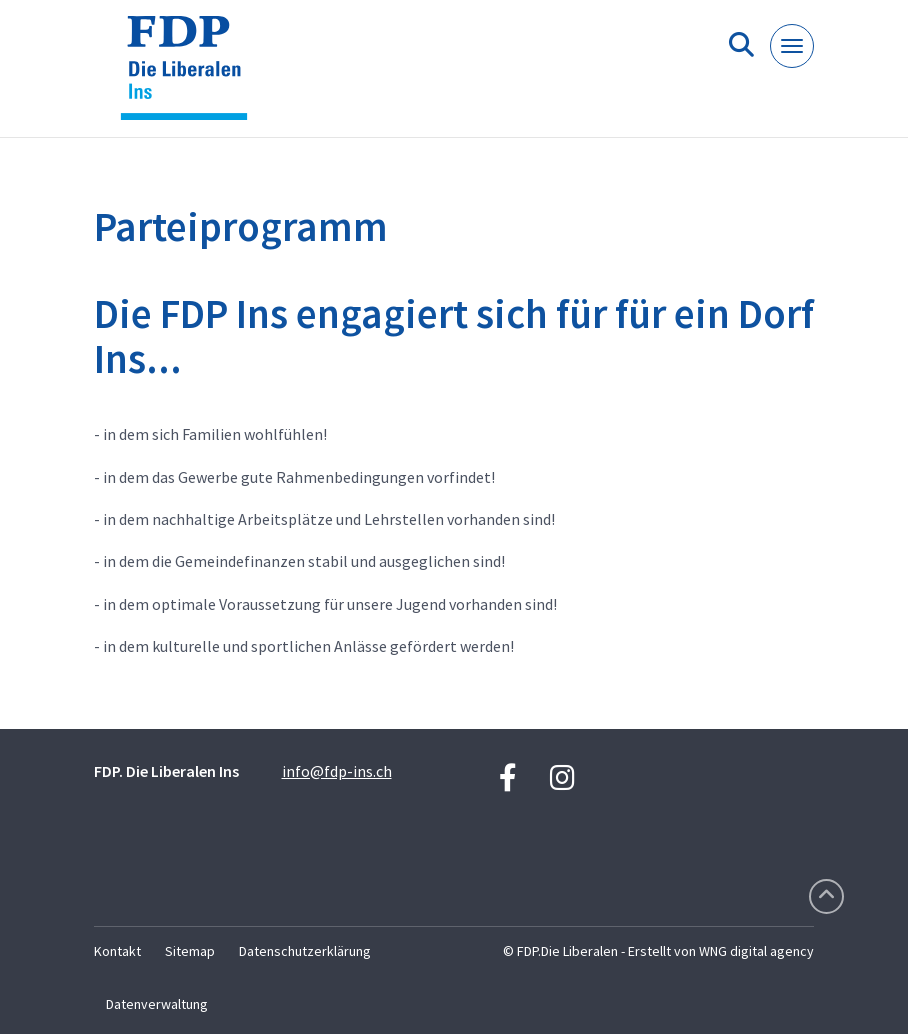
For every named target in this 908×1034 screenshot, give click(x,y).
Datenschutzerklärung (305, 951)
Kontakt (117, 951)
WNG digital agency (756, 951)
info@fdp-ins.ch (337, 771)
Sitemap (190, 951)
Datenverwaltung (157, 1004)
